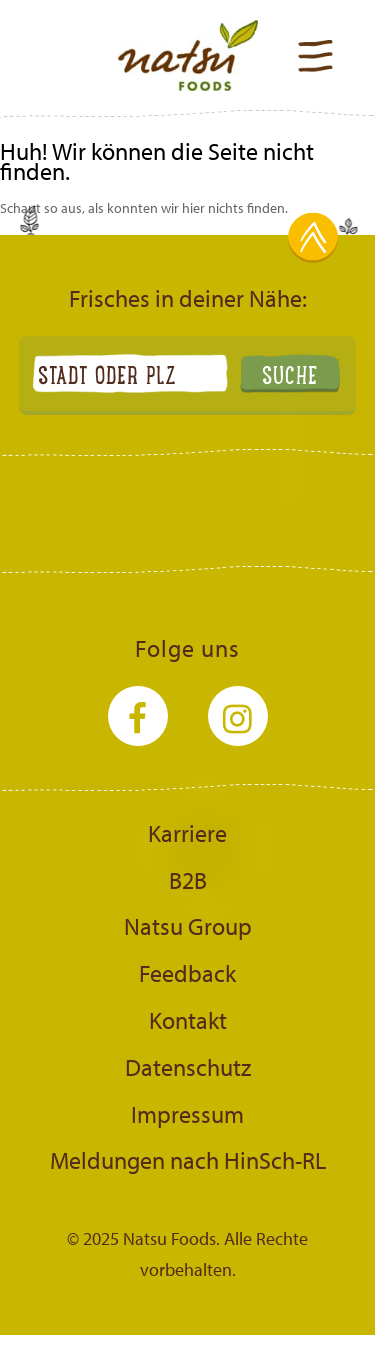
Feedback (187, 973)
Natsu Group (188, 926)
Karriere (187, 833)
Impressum (187, 1114)
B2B (188, 880)
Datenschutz (188, 1067)
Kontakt (188, 1020)
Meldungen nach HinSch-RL (188, 1160)
